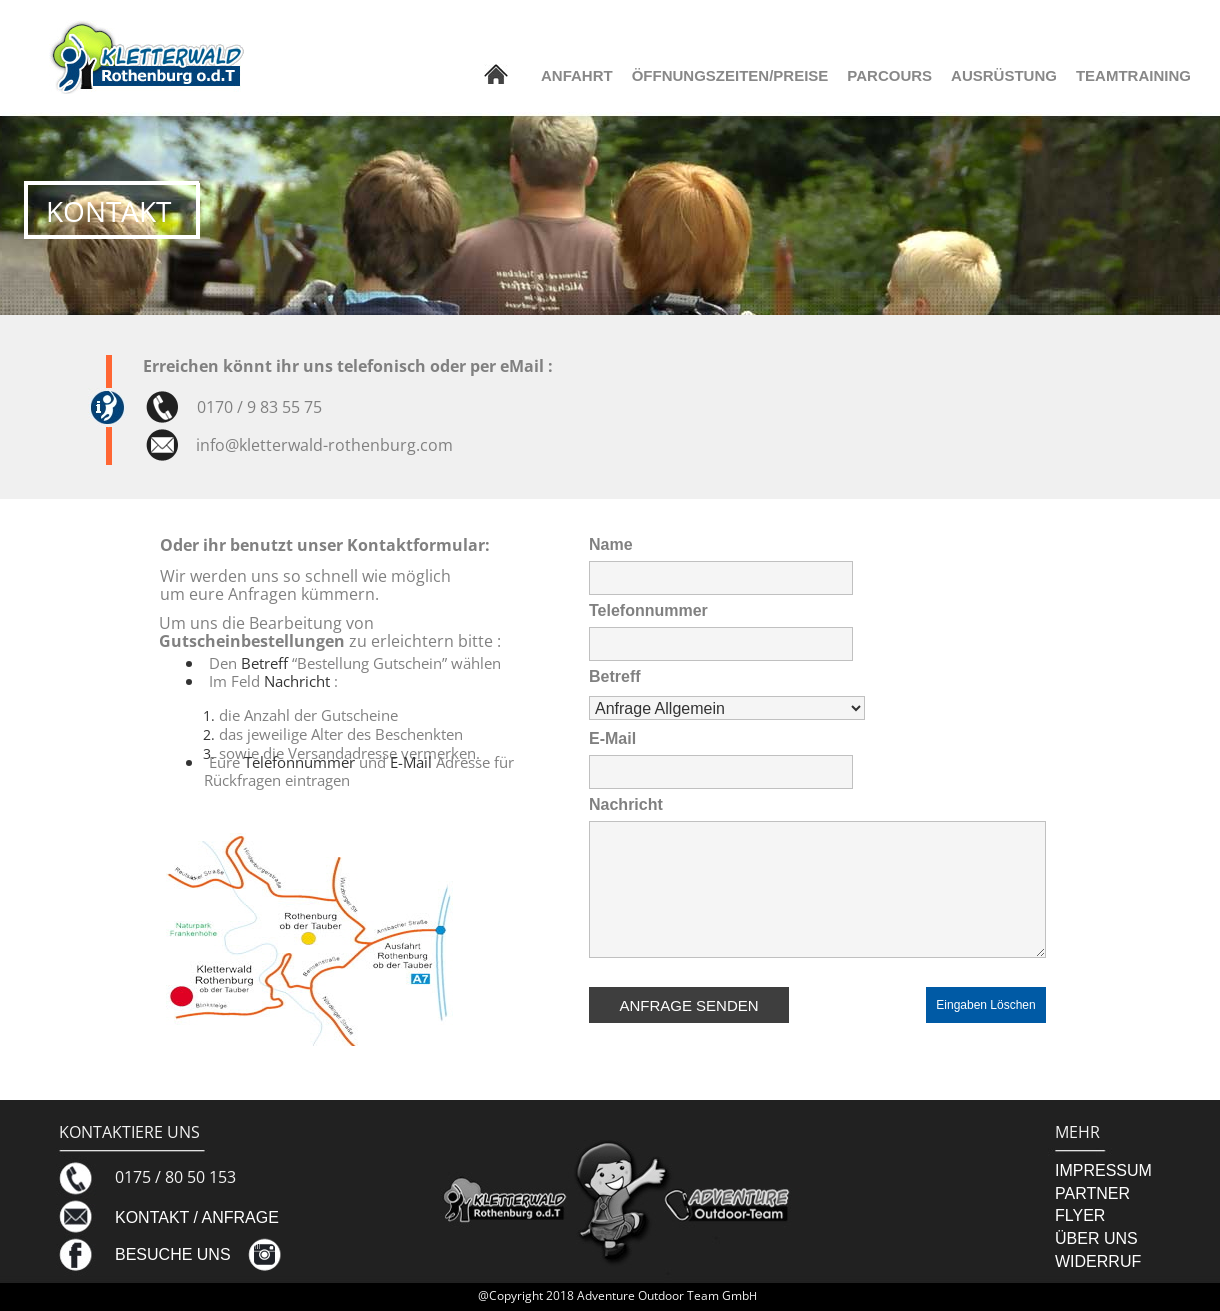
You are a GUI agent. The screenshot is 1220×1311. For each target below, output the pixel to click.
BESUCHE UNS (173, 1254)
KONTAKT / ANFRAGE (197, 1217)
